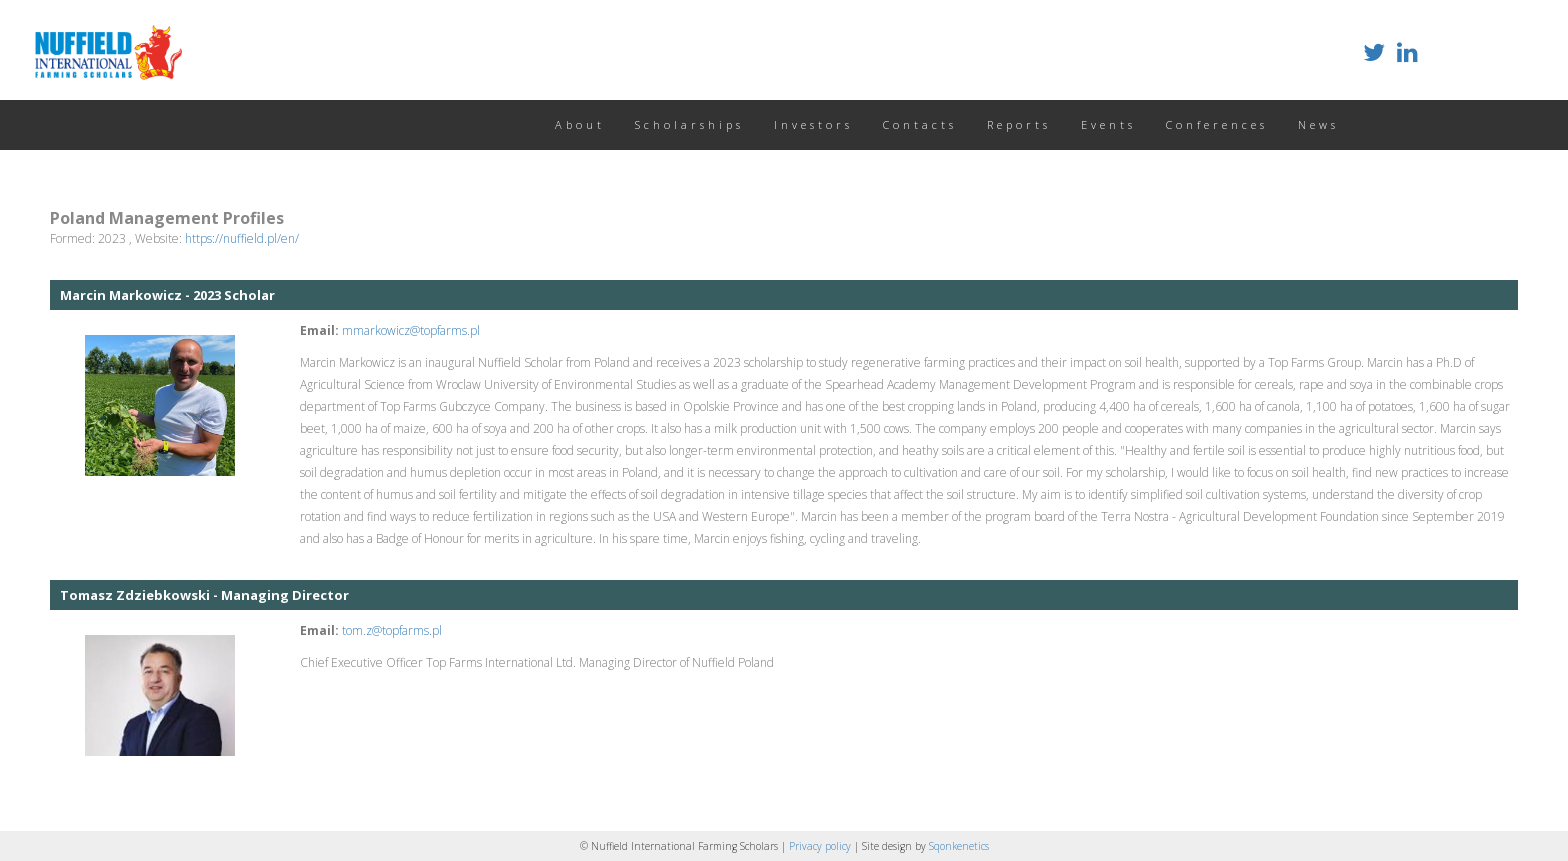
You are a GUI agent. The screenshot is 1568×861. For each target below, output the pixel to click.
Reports (1019, 124)
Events (1108, 124)
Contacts (920, 124)
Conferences (1217, 124)
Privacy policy (821, 846)
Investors (813, 124)
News (1318, 124)
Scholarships (689, 124)
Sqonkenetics (959, 846)
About (580, 124)
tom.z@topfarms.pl (392, 630)
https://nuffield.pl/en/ (242, 238)
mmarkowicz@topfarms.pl (411, 330)
